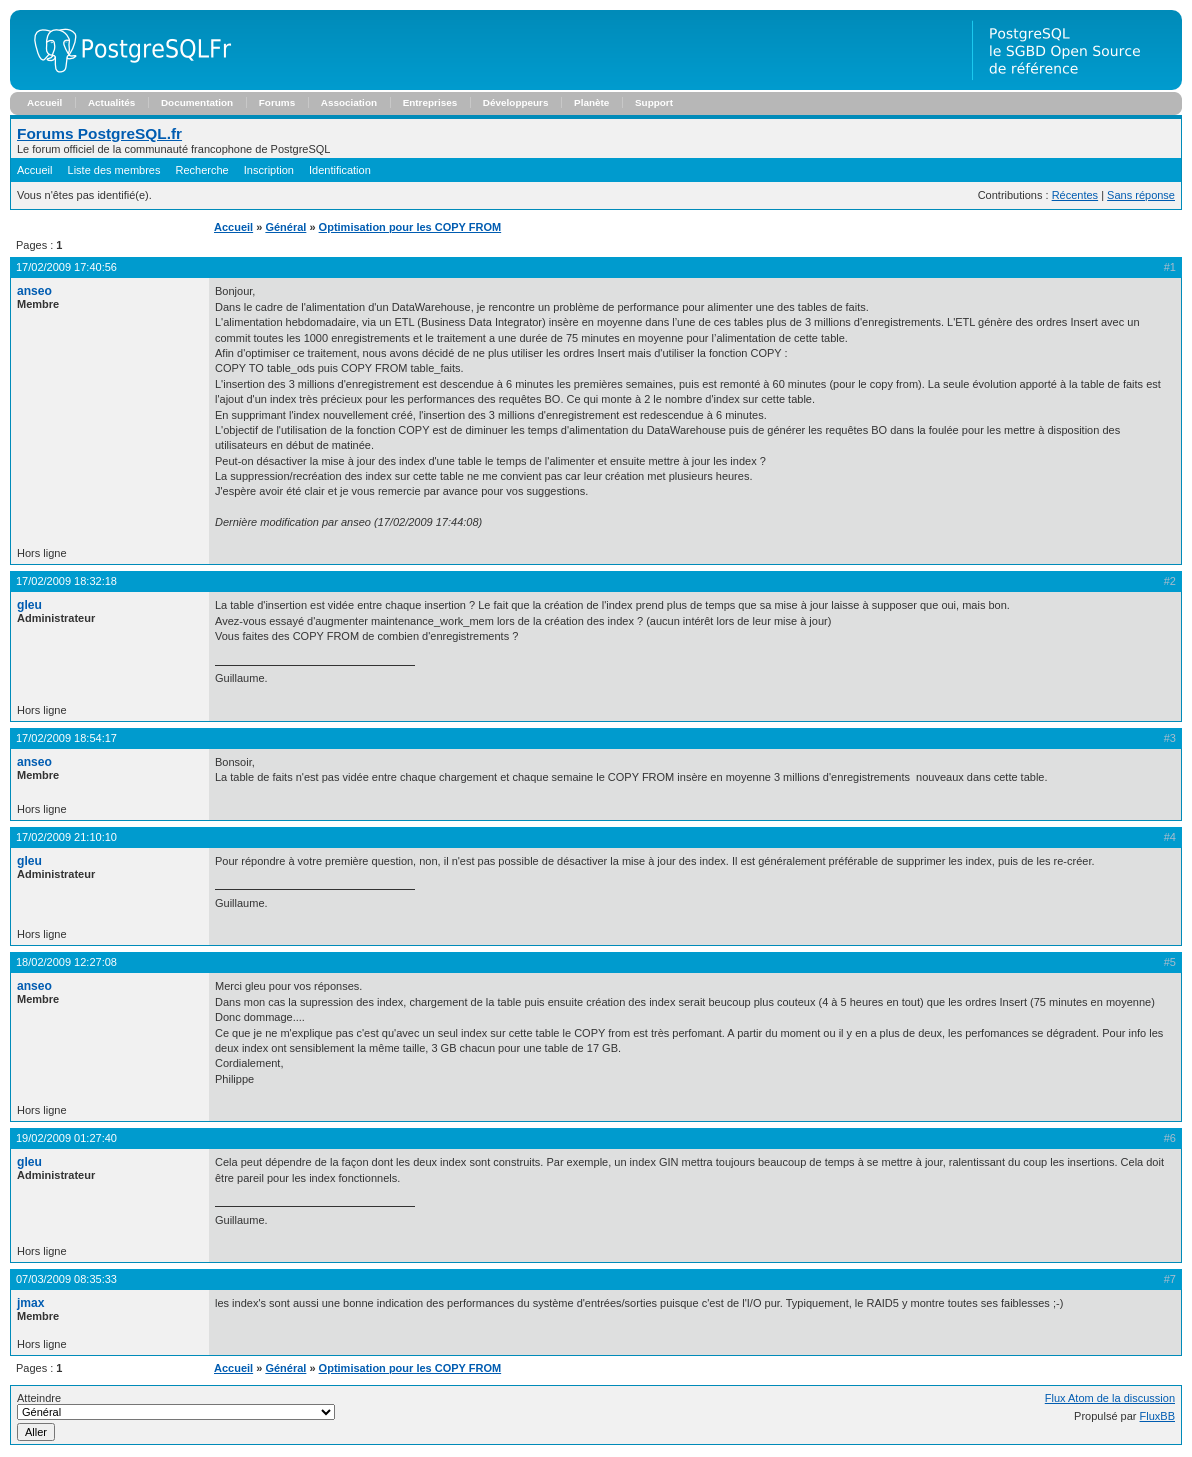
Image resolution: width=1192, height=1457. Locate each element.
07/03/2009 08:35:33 (66, 1279)
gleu (29, 605)
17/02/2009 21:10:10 (66, 837)
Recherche (202, 170)
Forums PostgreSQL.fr (99, 133)
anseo (34, 291)
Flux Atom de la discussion (1110, 1398)
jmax (31, 1303)
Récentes (1075, 195)
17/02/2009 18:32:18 (66, 581)
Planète (591, 102)
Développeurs (516, 102)
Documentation (197, 102)
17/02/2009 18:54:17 (66, 738)
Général (285, 227)
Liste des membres (114, 170)
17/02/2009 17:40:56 (66, 267)
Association (349, 102)
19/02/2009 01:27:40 (66, 1138)
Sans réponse (1141, 195)
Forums (277, 102)
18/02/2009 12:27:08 (66, 962)
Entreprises (430, 102)
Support (654, 102)
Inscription (269, 170)
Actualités (111, 102)
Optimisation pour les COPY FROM (410, 227)
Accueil (44, 102)
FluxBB (1157, 1416)
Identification (340, 170)
